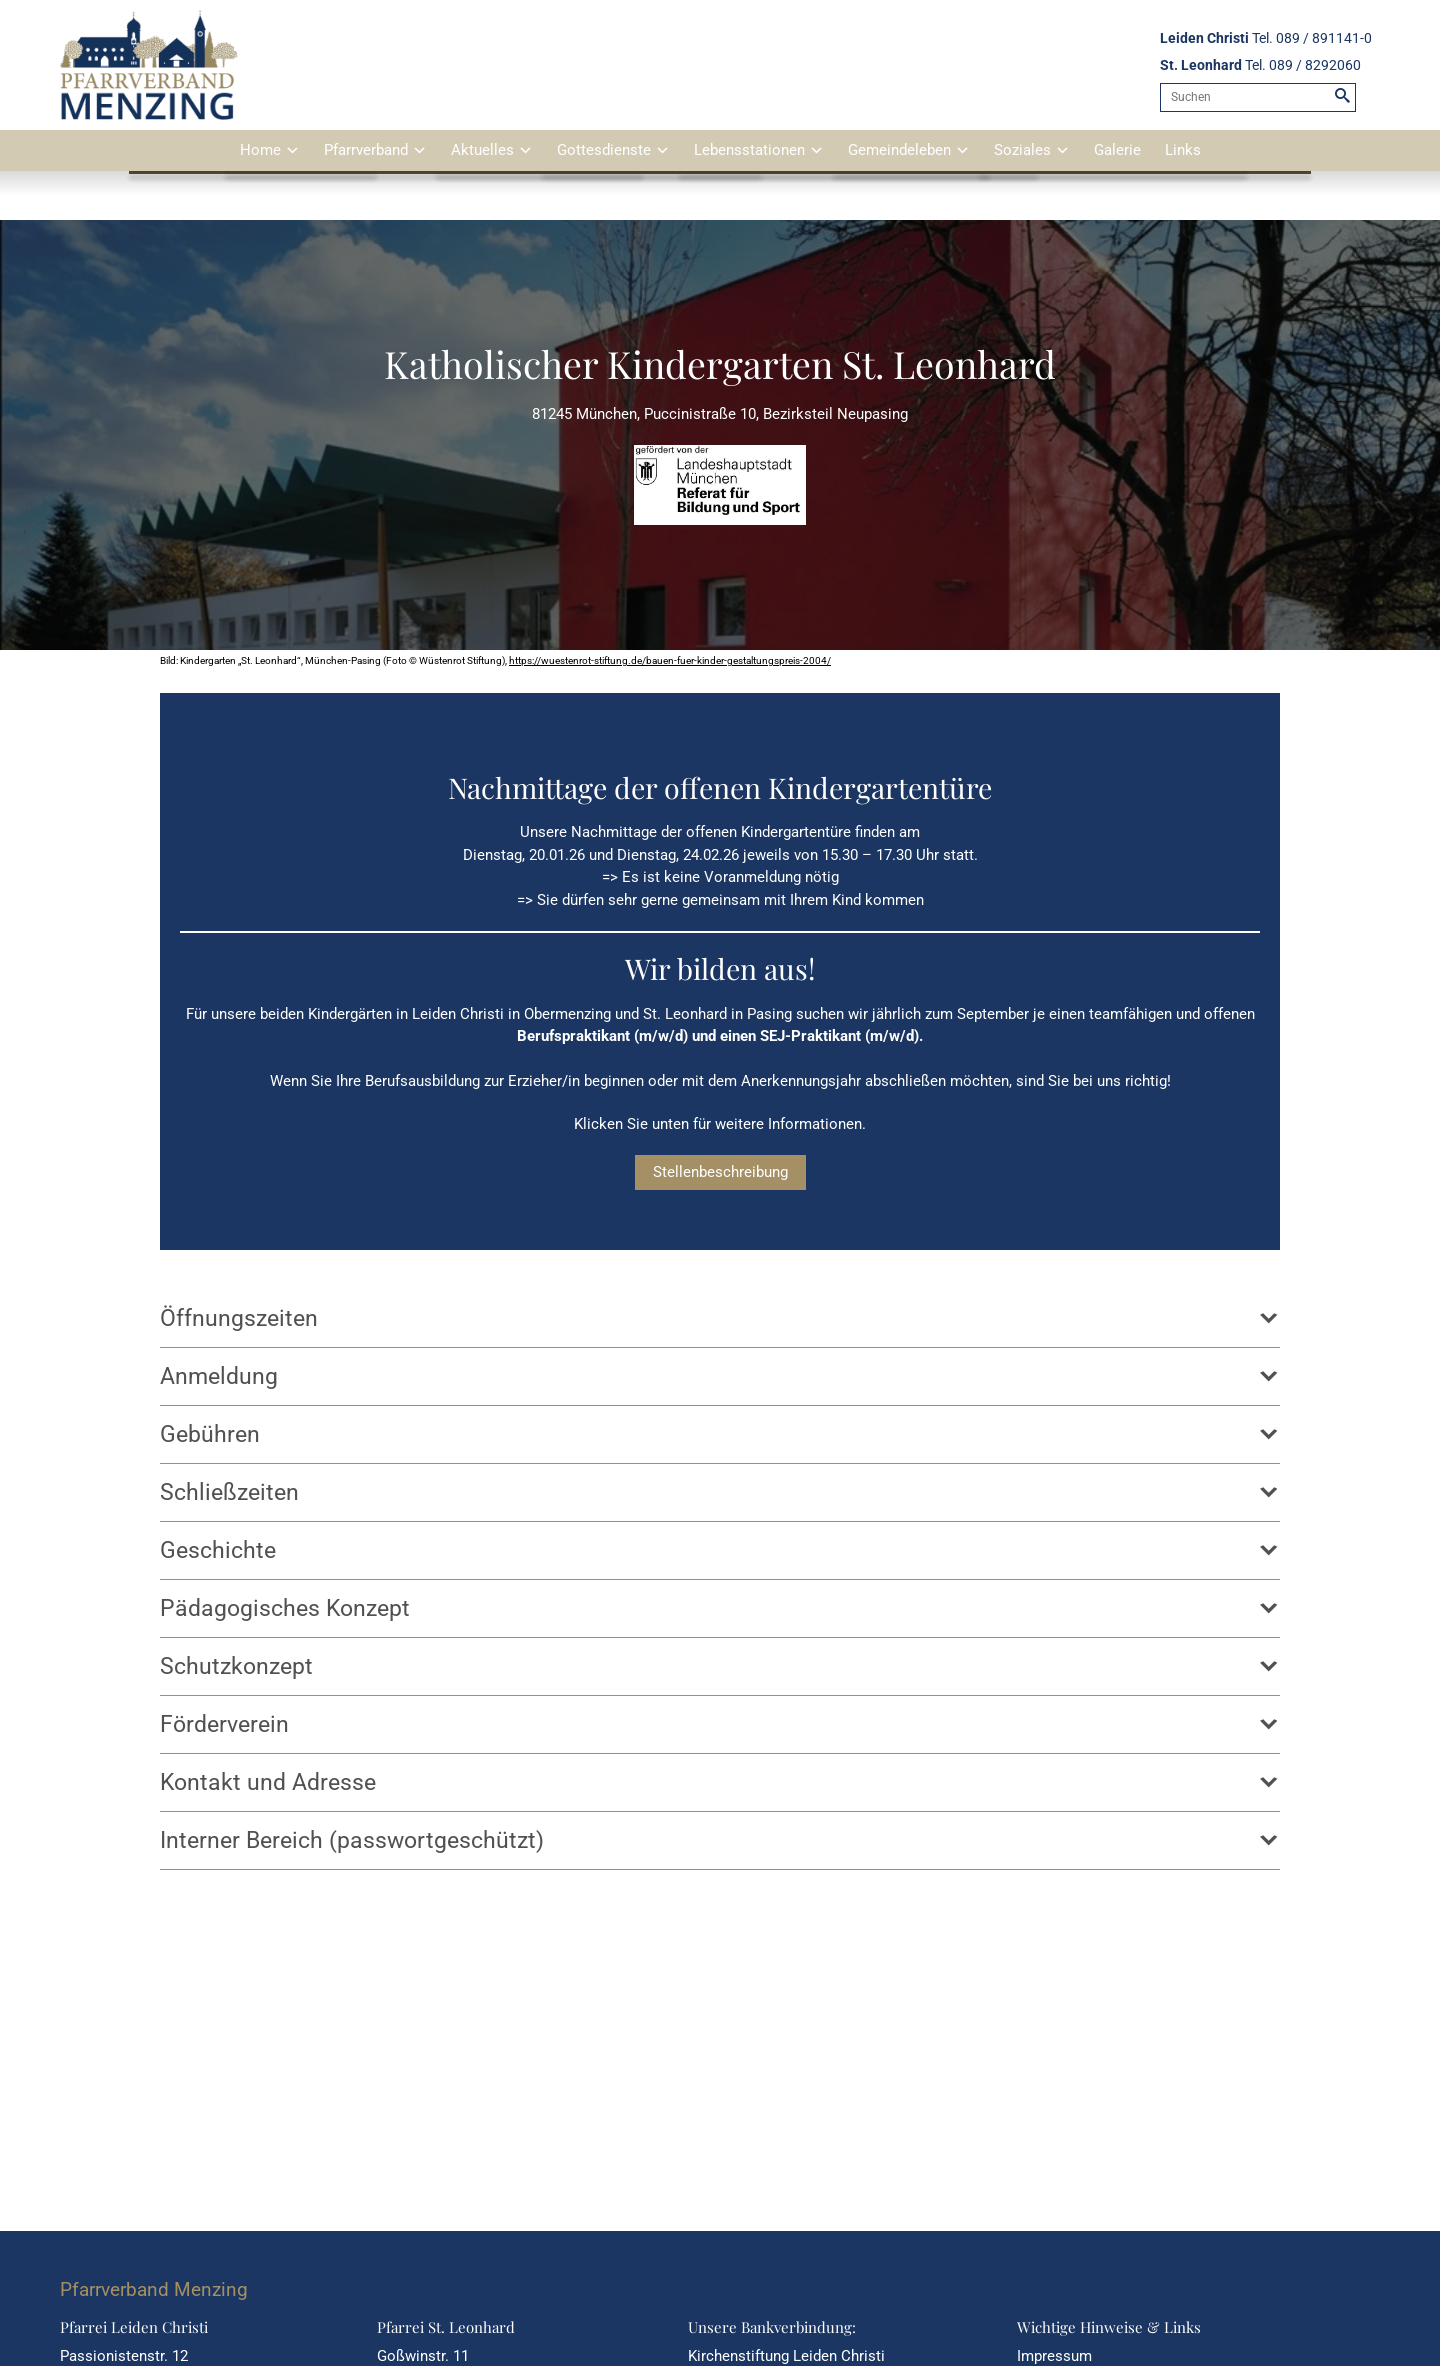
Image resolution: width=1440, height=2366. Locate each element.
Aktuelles (482, 150)
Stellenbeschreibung (720, 1172)
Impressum (1054, 2356)
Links (1183, 150)
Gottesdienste (604, 150)
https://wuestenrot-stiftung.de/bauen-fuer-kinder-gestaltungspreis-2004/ (670, 660)
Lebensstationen (749, 150)
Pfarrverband (366, 150)
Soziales (1022, 150)
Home (260, 150)
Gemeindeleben (899, 150)
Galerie (1117, 150)
